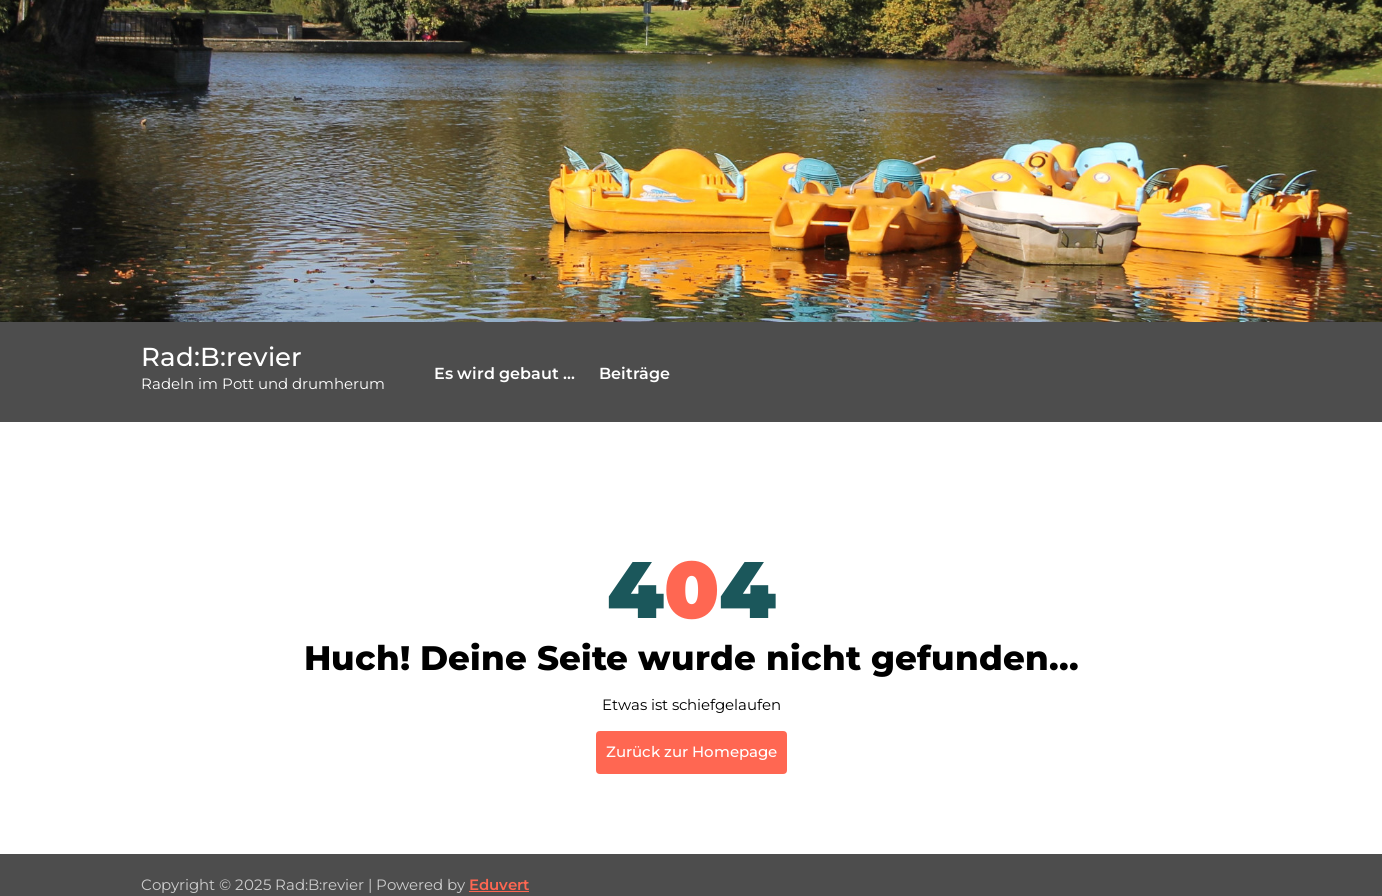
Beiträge (634, 373)
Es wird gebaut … (504, 373)
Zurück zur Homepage (691, 751)
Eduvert (499, 884)
